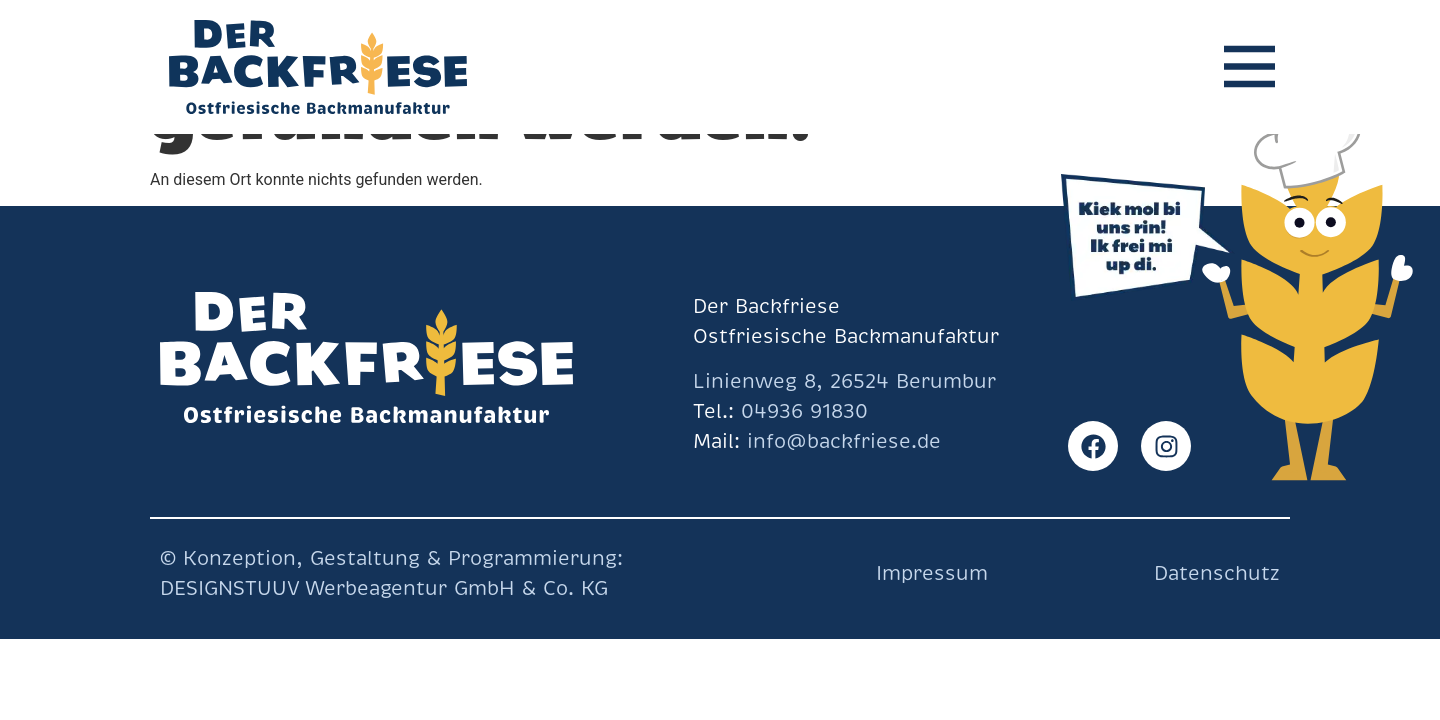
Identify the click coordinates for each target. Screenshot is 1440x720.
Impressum (932, 573)
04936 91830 (804, 411)
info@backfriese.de (840, 441)
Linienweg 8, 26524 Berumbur (844, 381)
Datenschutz (1217, 573)
